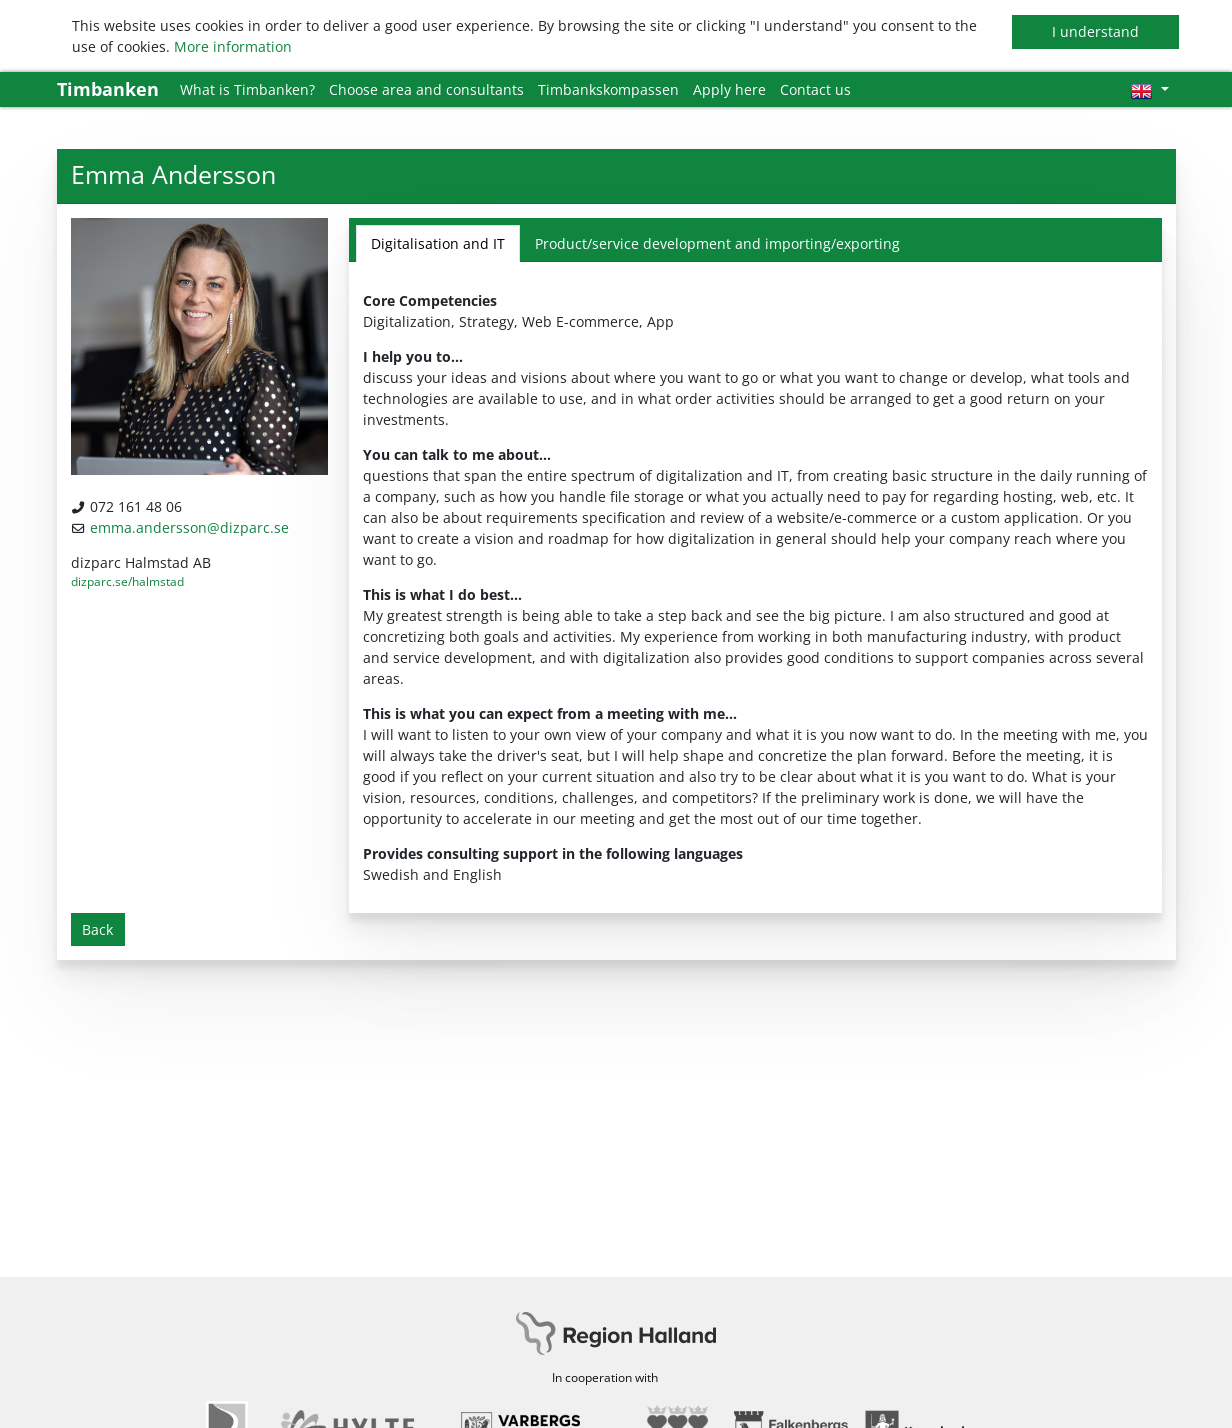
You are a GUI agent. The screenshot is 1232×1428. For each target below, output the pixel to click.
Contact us (815, 89)
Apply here (729, 89)
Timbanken (108, 89)
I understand (1095, 31)
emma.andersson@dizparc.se (189, 527)
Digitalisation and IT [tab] (438, 243)
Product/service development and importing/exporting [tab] (717, 243)
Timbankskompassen (608, 89)
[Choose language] (1149, 89)
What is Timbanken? (247, 89)
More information (233, 46)
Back (97, 929)
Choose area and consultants (426, 89)
